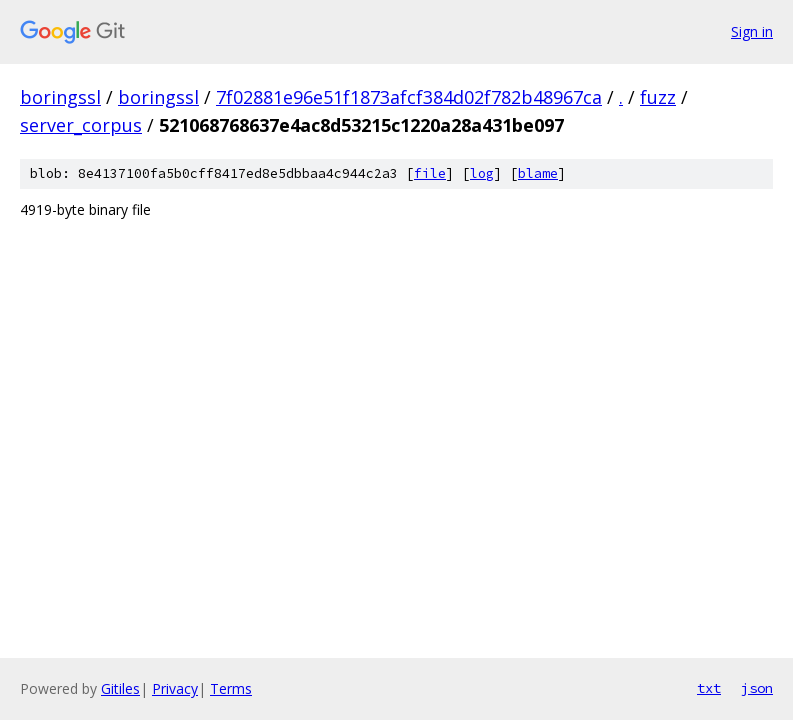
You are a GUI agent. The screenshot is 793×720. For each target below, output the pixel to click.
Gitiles (120, 688)
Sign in (752, 31)
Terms (231, 688)
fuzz (658, 97)
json (757, 688)
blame (538, 173)
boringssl (60, 97)
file (430, 173)
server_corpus (81, 125)
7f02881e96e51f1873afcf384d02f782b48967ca (409, 97)
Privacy (175, 688)
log (482, 173)
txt (709, 688)
